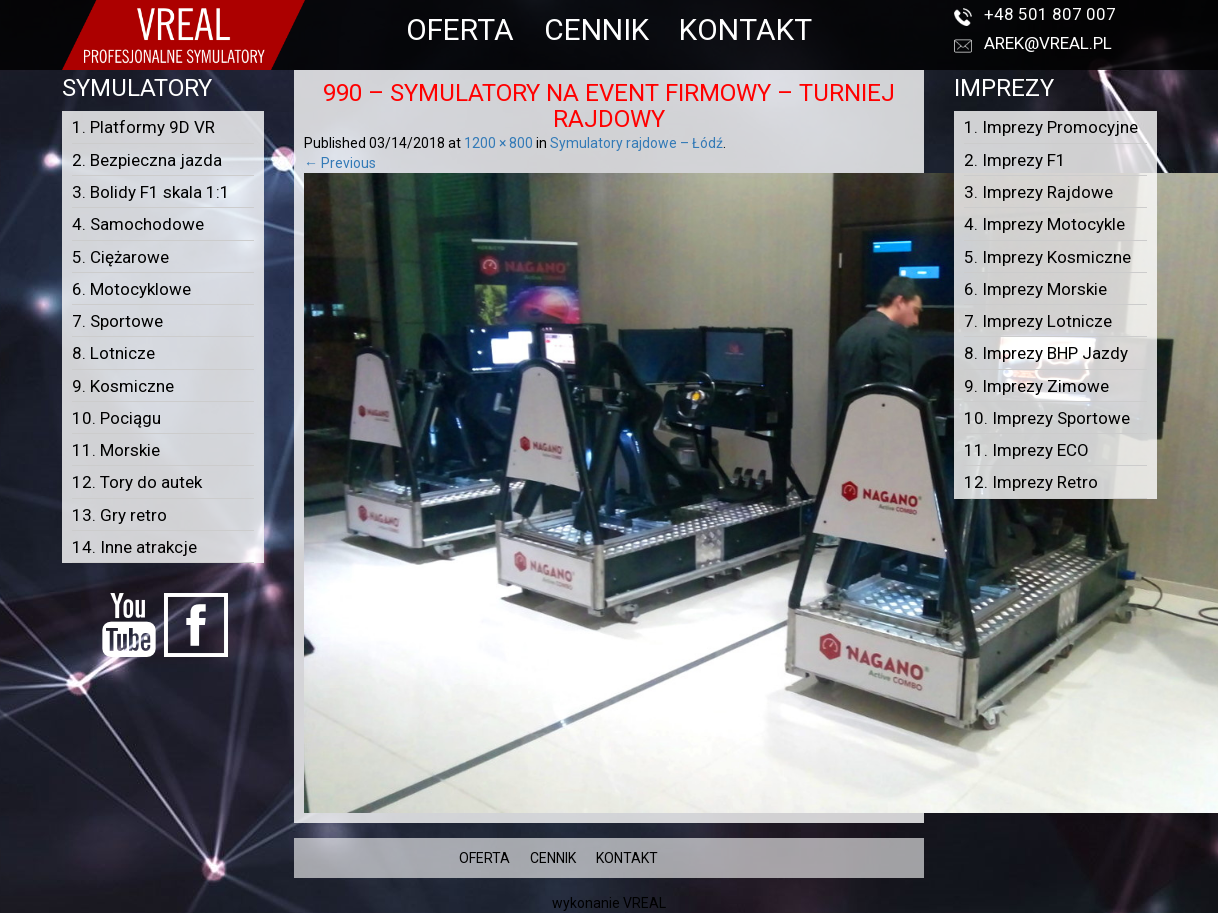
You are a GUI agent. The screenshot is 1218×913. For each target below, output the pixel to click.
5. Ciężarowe (120, 257)
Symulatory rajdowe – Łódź (636, 143)
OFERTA (460, 29)
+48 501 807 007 (1050, 14)
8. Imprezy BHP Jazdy (1046, 353)
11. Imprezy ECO (1026, 450)
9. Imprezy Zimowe (1036, 386)
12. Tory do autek (137, 482)
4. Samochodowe (138, 224)
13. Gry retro (119, 515)
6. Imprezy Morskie (1035, 289)
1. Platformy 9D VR (143, 127)
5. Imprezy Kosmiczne (1047, 257)
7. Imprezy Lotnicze (1038, 321)
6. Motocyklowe (131, 289)
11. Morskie (116, 450)
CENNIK (596, 29)
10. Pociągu (116, 418)
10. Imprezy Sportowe (1047, 418)
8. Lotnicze (113, 353)
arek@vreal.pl (1048, 43)
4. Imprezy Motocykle (1044, 224)
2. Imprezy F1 (1015, 160)
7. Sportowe (117, 321)
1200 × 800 (498, 143)
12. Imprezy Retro (1031, 482)
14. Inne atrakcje (134, 547)
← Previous (340, 163)
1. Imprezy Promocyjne (1051, 127)
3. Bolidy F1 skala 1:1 (151, 192)
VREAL (644, 903)
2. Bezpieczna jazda (147, 160)
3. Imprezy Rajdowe (1038, 192)
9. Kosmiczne (123, 386)
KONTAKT (745, 29)
